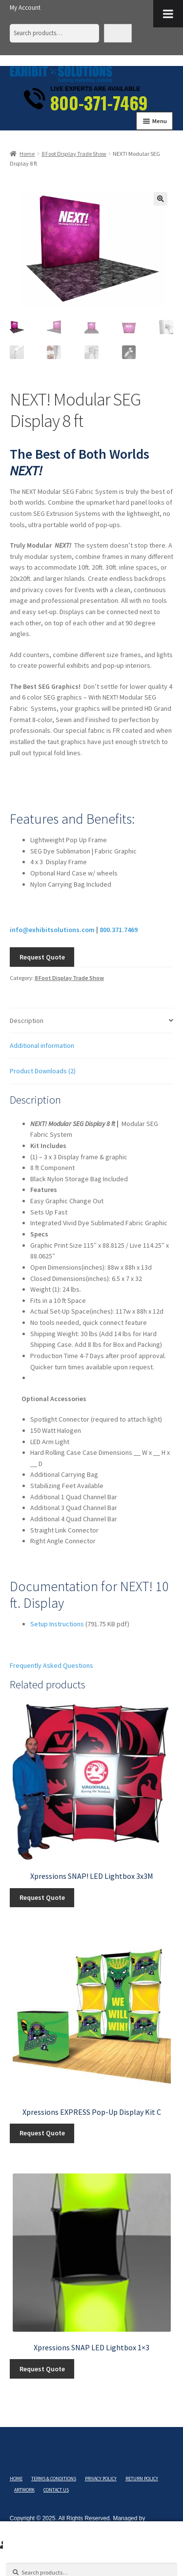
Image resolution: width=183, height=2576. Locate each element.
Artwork (24, 2490)
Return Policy (141, 2478)
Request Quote (42, 957)
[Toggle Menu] (168, 13)
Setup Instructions (57, 1623)
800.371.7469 (119, 929)
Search (117, 33)
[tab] (91, 1021)
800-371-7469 (99, 102)
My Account (25, 7)
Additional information (42, 1045)
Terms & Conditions (53, 2478)
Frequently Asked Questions (51, 1665)
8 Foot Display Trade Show (73, 153)
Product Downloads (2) (43, 1070)
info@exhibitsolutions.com (52, 929)
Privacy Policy (101, 2478)
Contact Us (56, 2490)
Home (27, 153)
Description (26, 1020)
